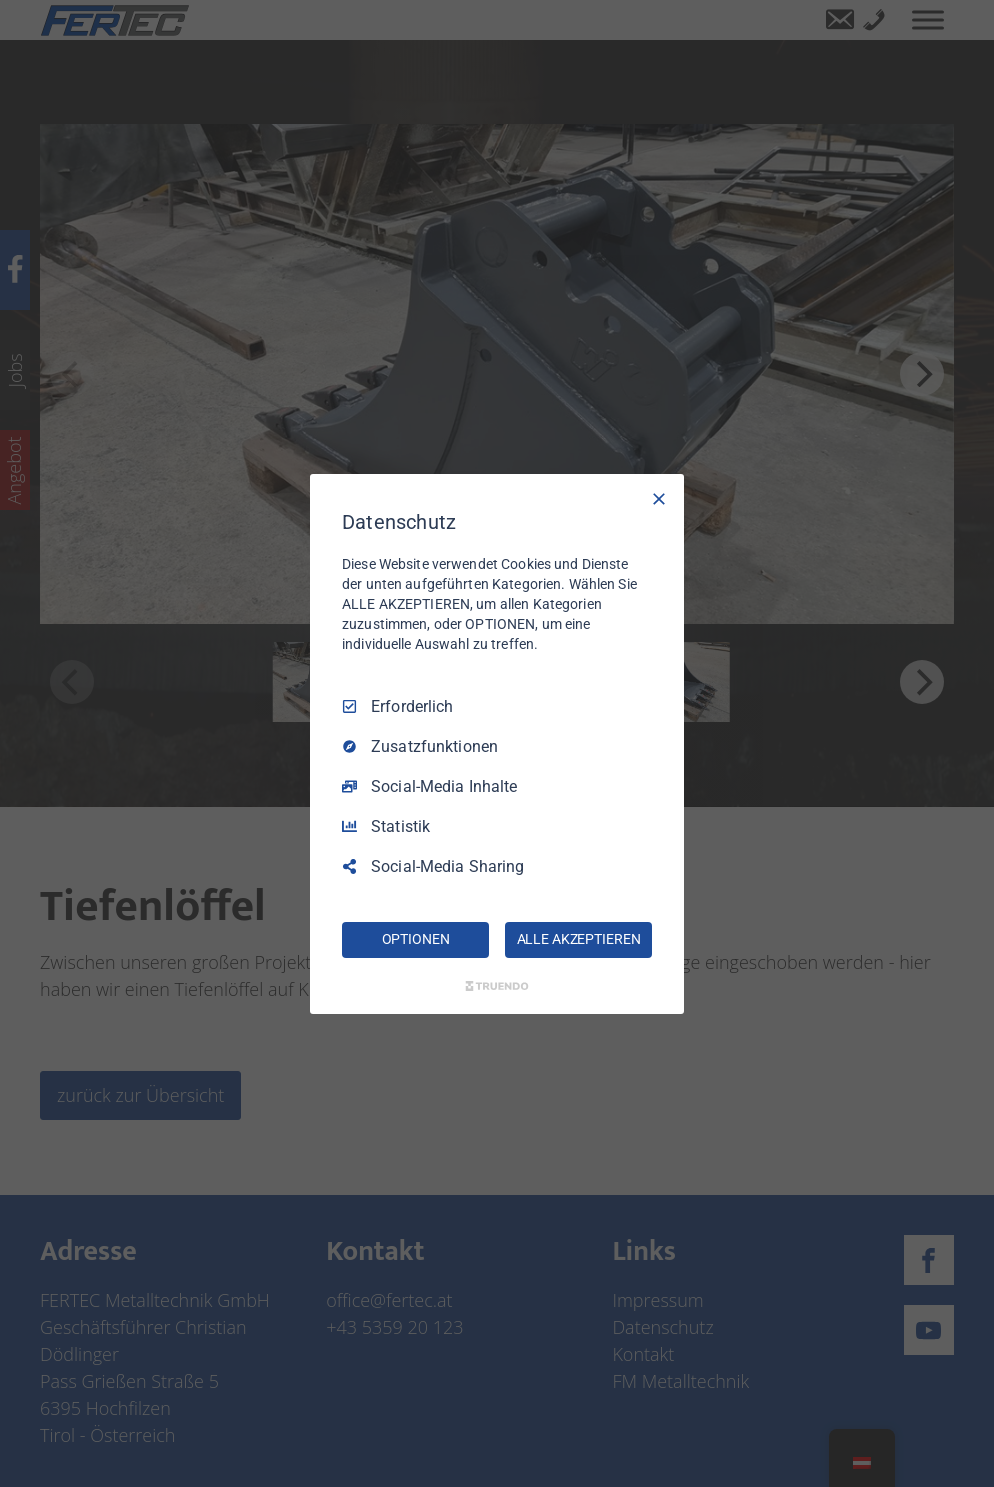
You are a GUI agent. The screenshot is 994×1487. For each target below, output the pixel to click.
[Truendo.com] (497, 986)
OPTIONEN (416, 939)
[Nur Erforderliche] (659, 498)
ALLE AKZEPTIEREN (579, 939)
